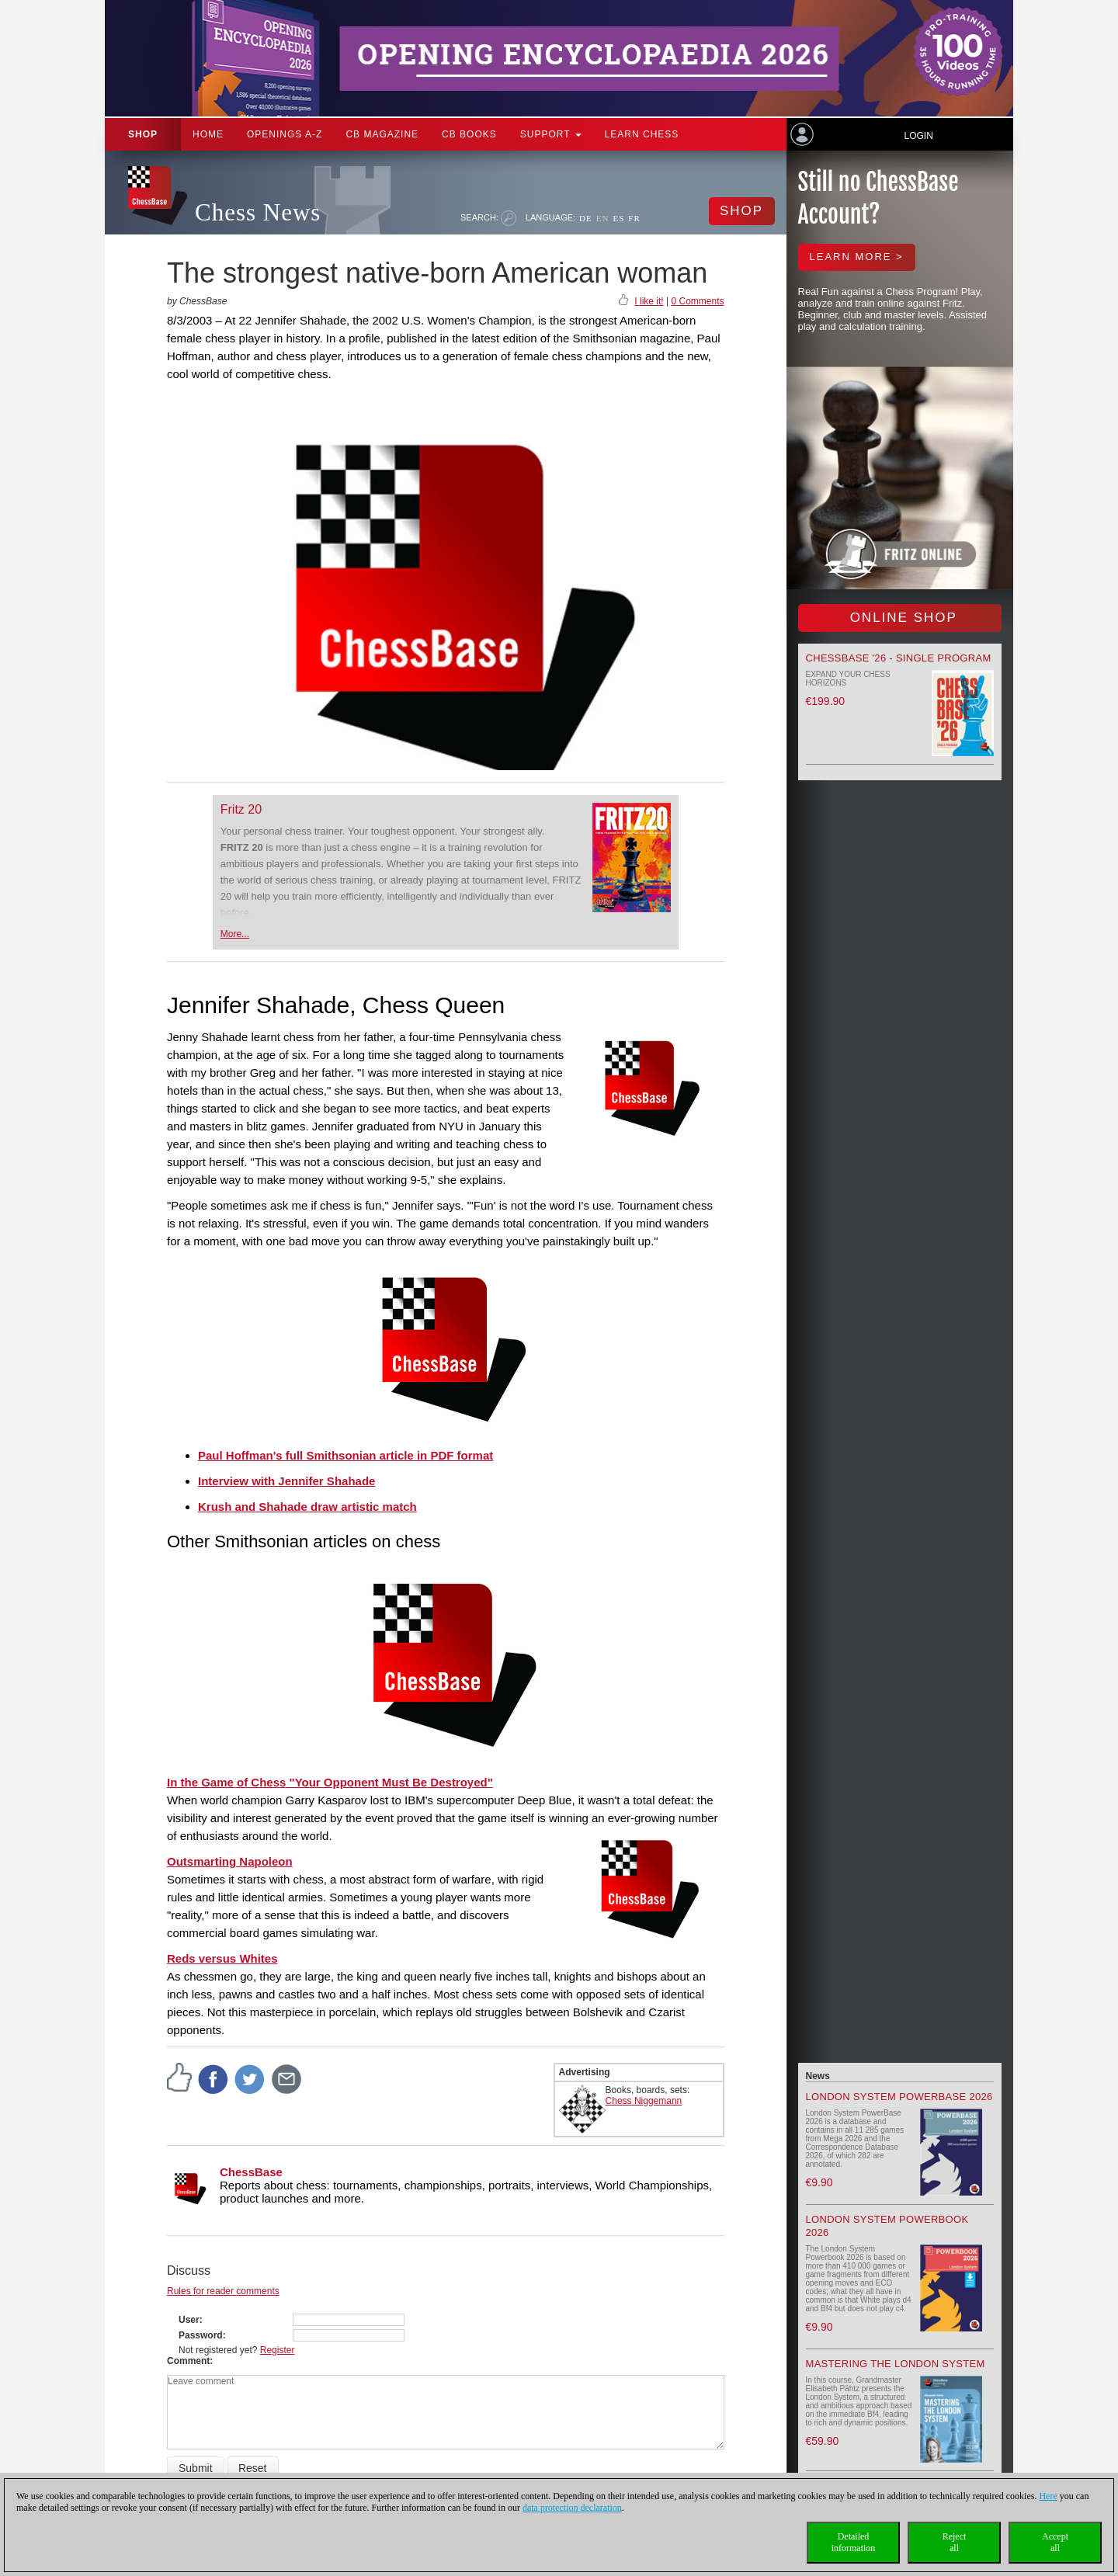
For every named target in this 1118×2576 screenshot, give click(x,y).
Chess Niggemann (644, 2100)
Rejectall (955, 2542)
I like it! (648, 301)
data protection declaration (572, 2507)
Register (277, 2350)
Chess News (258, 212)
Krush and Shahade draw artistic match (307, 1506)
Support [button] (551, 134)
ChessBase (251, 2171)
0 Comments (697, 301)
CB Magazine (381, 134)
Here (1048, 2496)
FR (634, 218)
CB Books (469, 134)
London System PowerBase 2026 (899, 2096)
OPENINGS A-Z (284, 134)
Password (201, 2335)
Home (208, 134)
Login (918, 135)
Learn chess (642, 134)
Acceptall (1055, 2542)
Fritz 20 (241, 809)
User (189, 2319)
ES (618, 218)
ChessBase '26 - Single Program (898, 658)
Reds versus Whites (222, 1958)
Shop (143, 134)
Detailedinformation (854, 2542)
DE (585, 218)
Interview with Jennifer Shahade (286, 1481)
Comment (188, 2361)
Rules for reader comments (223, 2291)
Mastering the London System (895, 2363)
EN (602, 218)
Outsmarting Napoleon (230, 1861)
